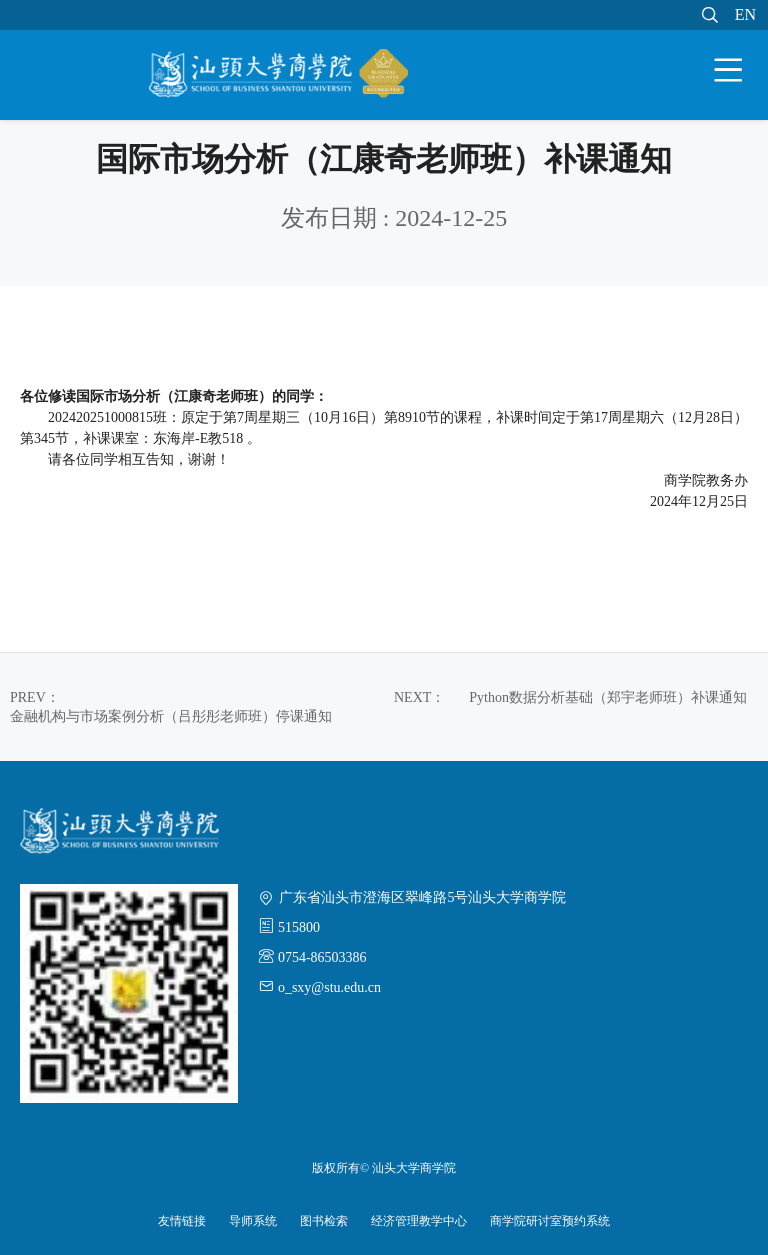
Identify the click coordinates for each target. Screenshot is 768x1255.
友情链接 (182, 1221)
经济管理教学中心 (419, 1221)
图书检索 (324, 1221)
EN (745, 14)
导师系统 (253, 1221)
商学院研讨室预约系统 (550, 1221)
